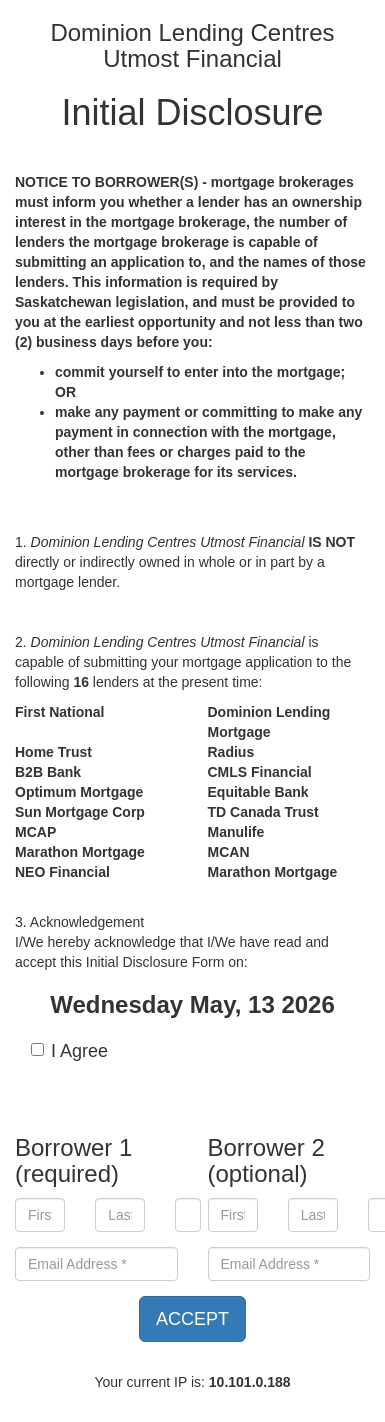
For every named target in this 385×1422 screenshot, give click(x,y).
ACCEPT (192, 1319)
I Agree (69, 1051)
